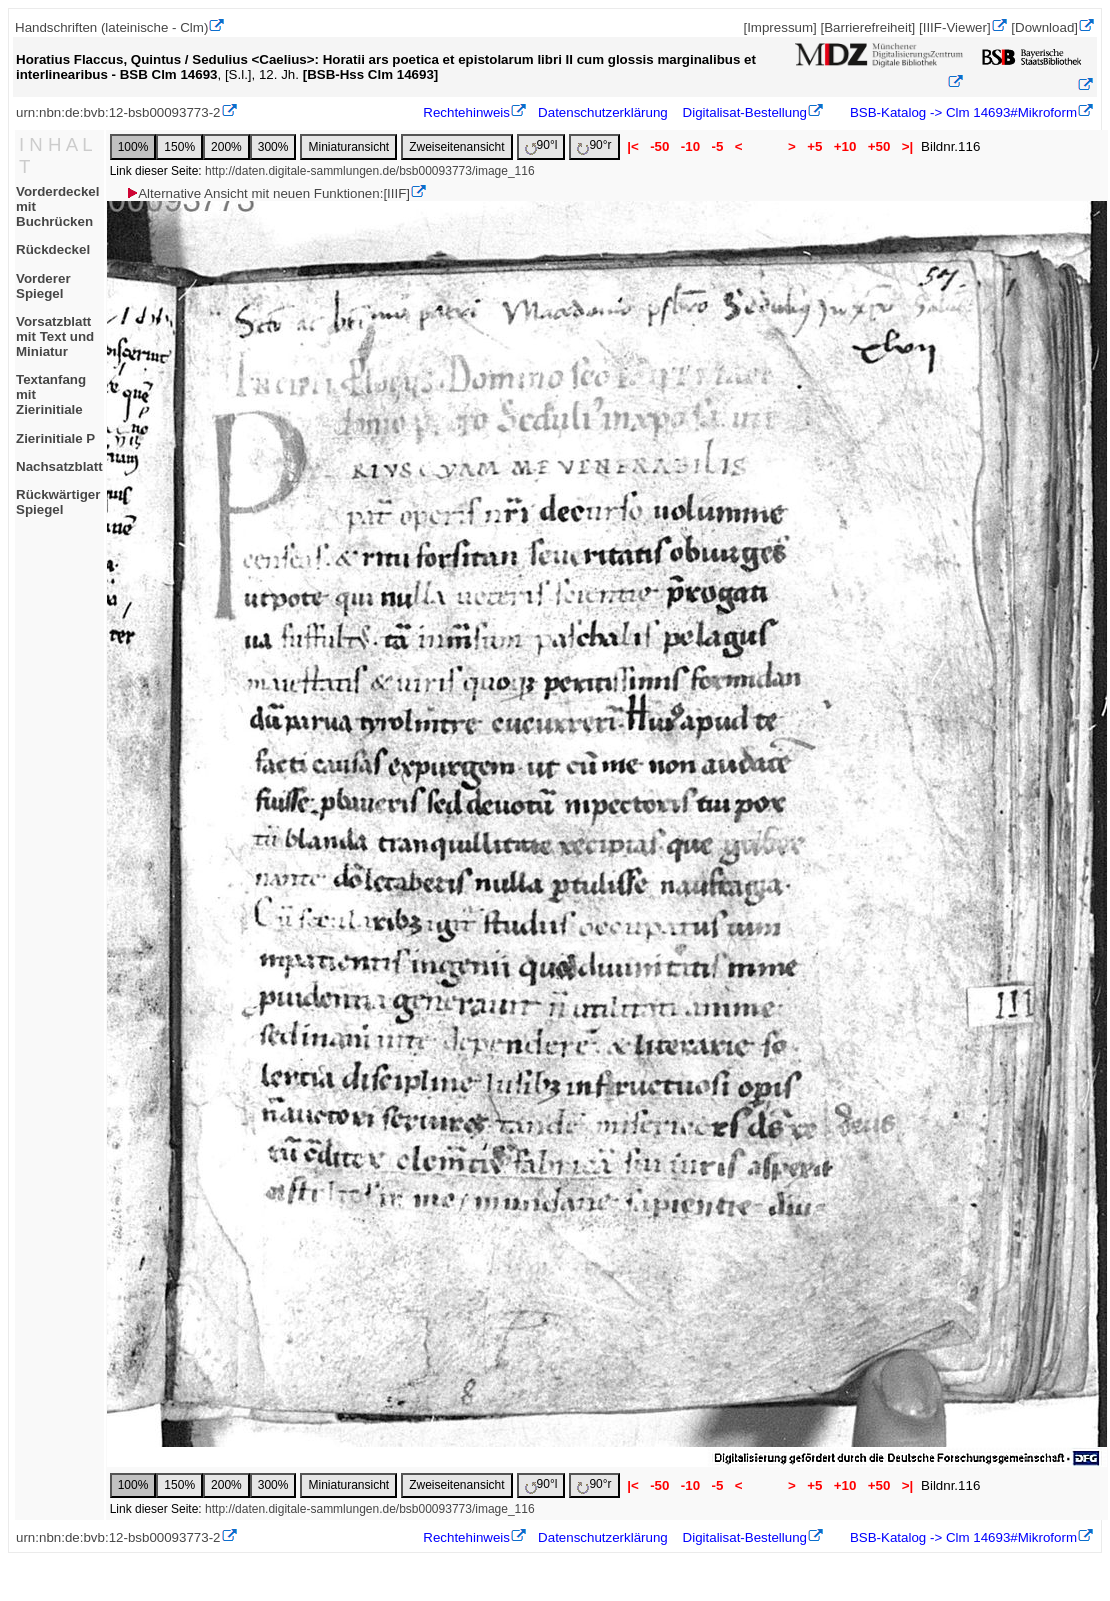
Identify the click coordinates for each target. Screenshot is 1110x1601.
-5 (717, 146)
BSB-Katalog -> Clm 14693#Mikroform (961, 112)
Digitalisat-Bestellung (745, 112)
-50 (659, 146)
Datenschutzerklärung (603, 112)
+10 (845, 146)
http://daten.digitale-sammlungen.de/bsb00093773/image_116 (370, 171)
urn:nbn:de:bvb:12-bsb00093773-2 (118, 112)
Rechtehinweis (466, 112)
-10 (690, 146)
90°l (541, 146)
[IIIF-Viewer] (955, 27)
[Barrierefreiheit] (867, 27)
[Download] (1044, 27)
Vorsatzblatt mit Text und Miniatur (55, 336)
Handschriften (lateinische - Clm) (111, 27)
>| (907, 146)
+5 (814, 146)
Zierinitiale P (55, 438)
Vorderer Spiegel (43, 286)
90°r (594, 146)
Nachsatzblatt (59, 466)
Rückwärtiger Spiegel (58, 502)
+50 (879, 146)
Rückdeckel (53, 249)
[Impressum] (779, 27)
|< (633, 146)
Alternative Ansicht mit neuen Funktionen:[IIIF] (267, 193)
